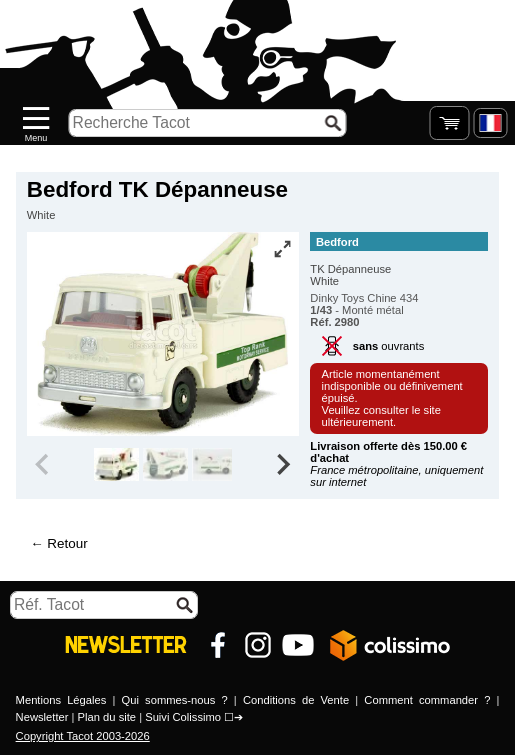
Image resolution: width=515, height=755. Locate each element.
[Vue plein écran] (282, 249)
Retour (67, 543)
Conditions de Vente (296, 700)
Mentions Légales (61, 700)
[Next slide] (283, 465)
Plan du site (107, 717)
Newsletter (42, 717)
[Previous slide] (44, 465)
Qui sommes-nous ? (175, 700)
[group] (116, 465)
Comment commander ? (427, 700)
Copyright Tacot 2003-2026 (83, 736)
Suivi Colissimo (183, 717)
